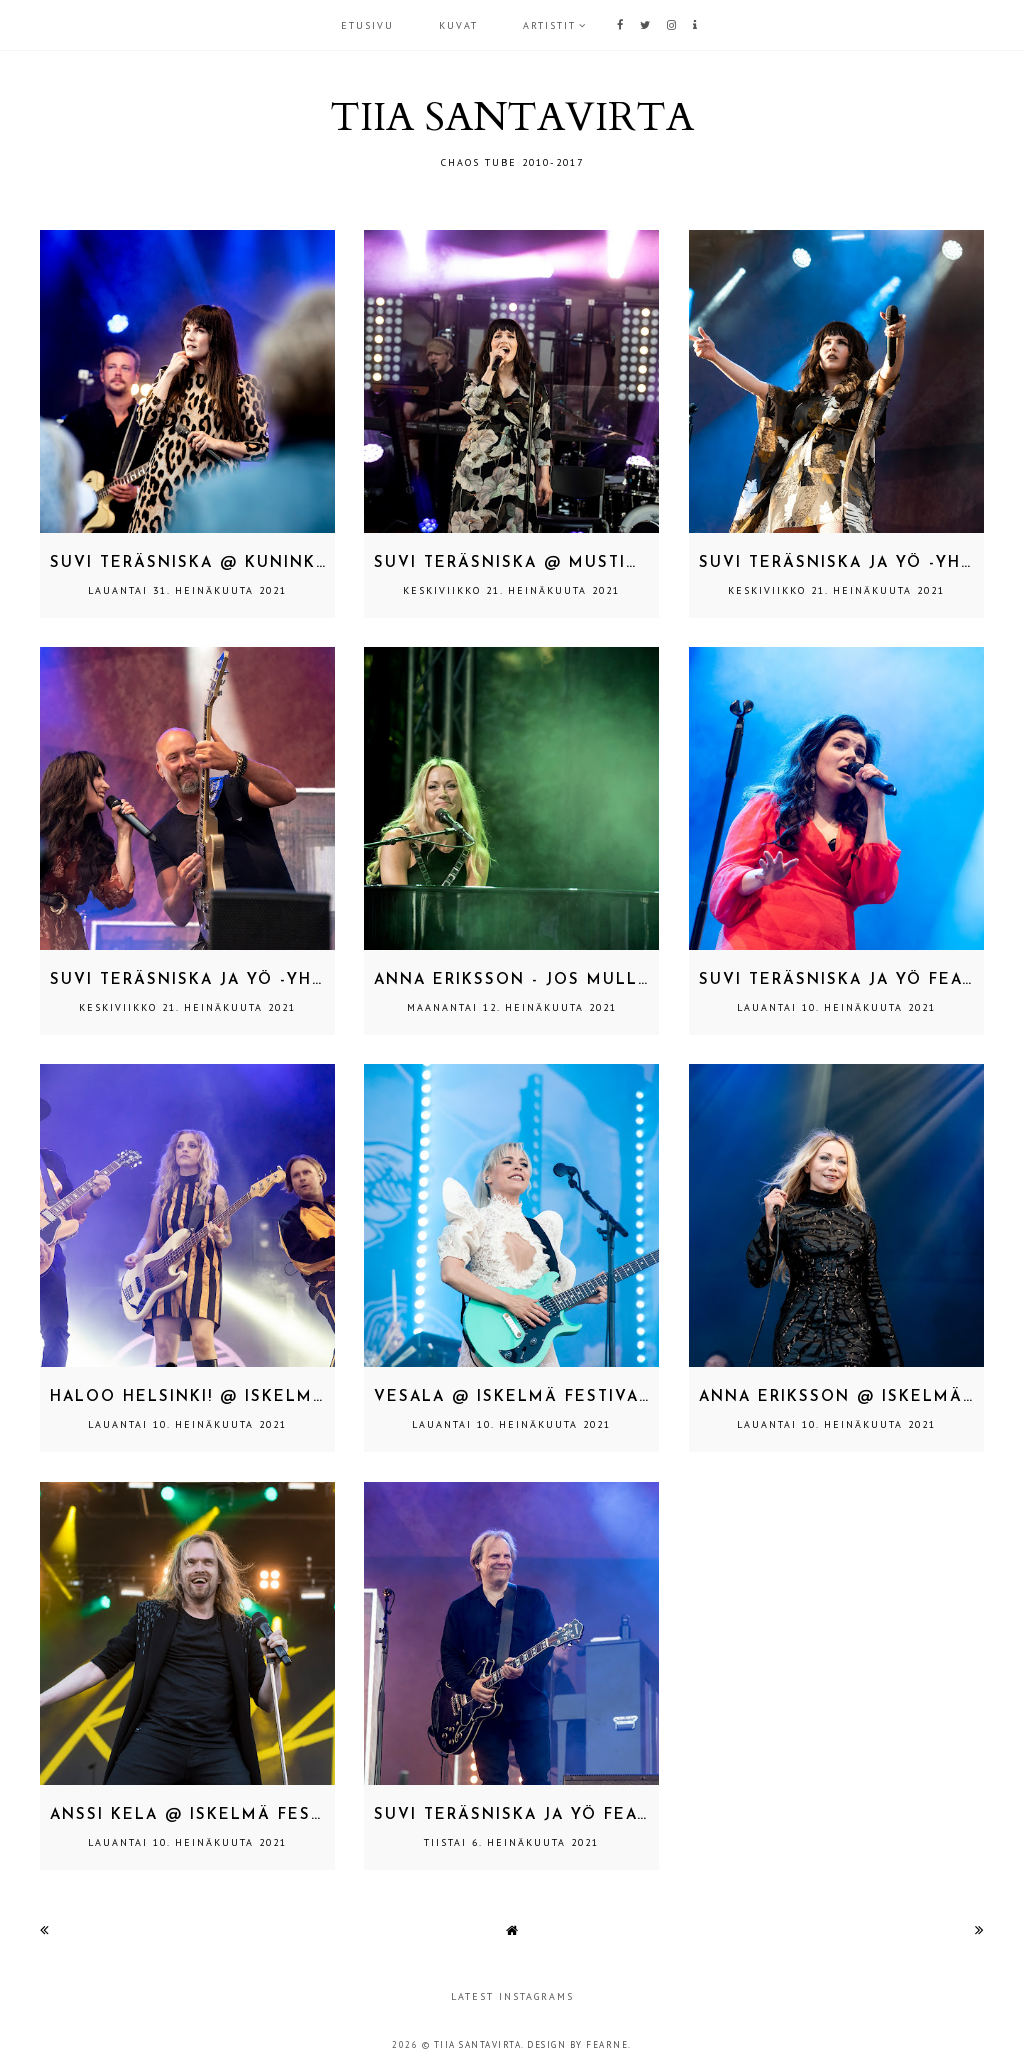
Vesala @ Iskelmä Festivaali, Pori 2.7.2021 (587, 1397)
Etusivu (367, 25)
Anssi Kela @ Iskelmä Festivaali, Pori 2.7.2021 (282, 1815)
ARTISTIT (549, 25)
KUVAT (458, 25)
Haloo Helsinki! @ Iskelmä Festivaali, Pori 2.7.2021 (309, 1397)
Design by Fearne (577, 2044)
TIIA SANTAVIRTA (512, 117)
